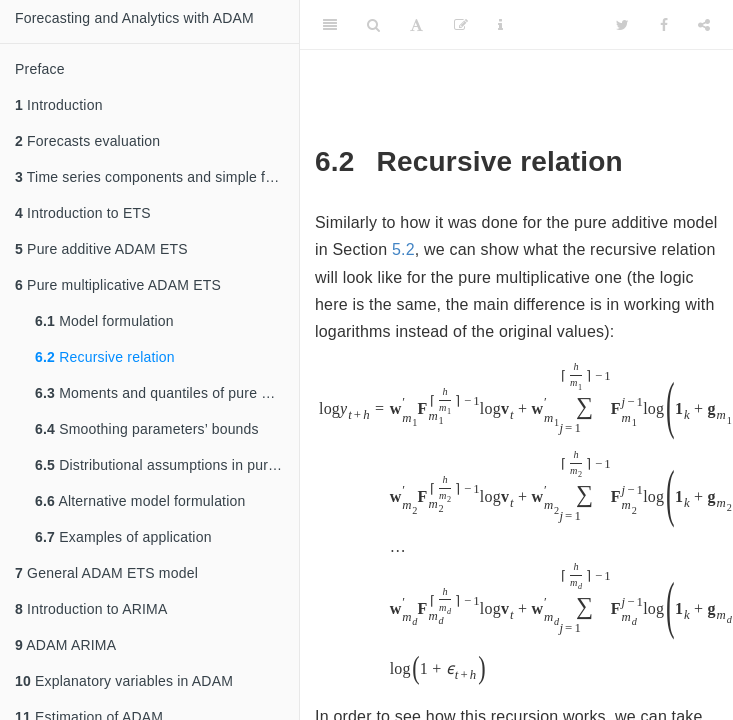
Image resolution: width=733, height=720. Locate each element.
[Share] (704, 25)
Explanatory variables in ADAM (124, 681)
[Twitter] (622, 25)
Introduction (59, 105)
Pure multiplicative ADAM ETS (118, 285)
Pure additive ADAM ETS (101, 249)
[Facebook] (664, 25)
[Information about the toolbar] (500, 25)
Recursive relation (105, 357)
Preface (40, 69)
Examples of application (123, 537)
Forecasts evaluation (87, 141)
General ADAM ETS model (106, 573)
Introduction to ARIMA (91, 609)
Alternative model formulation (140, 501)
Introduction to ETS (83, 213)
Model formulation (104, 321)
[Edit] (461, 25)
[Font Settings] (416, 25)
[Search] (373, 25)
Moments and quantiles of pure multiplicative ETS (167, 393)
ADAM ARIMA (65, 645)
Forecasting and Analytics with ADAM (134, 18)
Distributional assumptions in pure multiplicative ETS (167, 465)
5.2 (403, 249)
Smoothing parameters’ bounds (147, 429)
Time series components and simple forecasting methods (157, 177)
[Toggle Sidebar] (330, 25)
